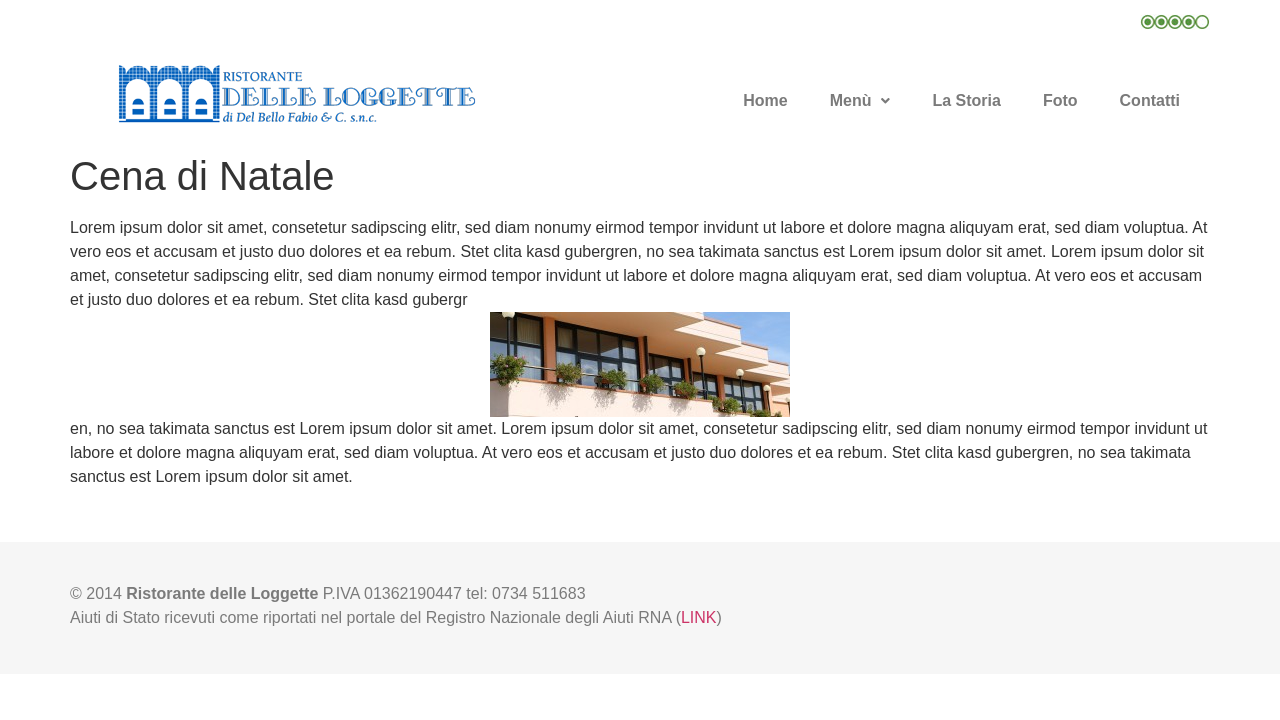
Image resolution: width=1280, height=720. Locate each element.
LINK (699, 617)
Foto (1060, 100)
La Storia (966, 100)
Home (765, 100)
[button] (860, 101)
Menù (860, 100)
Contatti (1150, 100)
